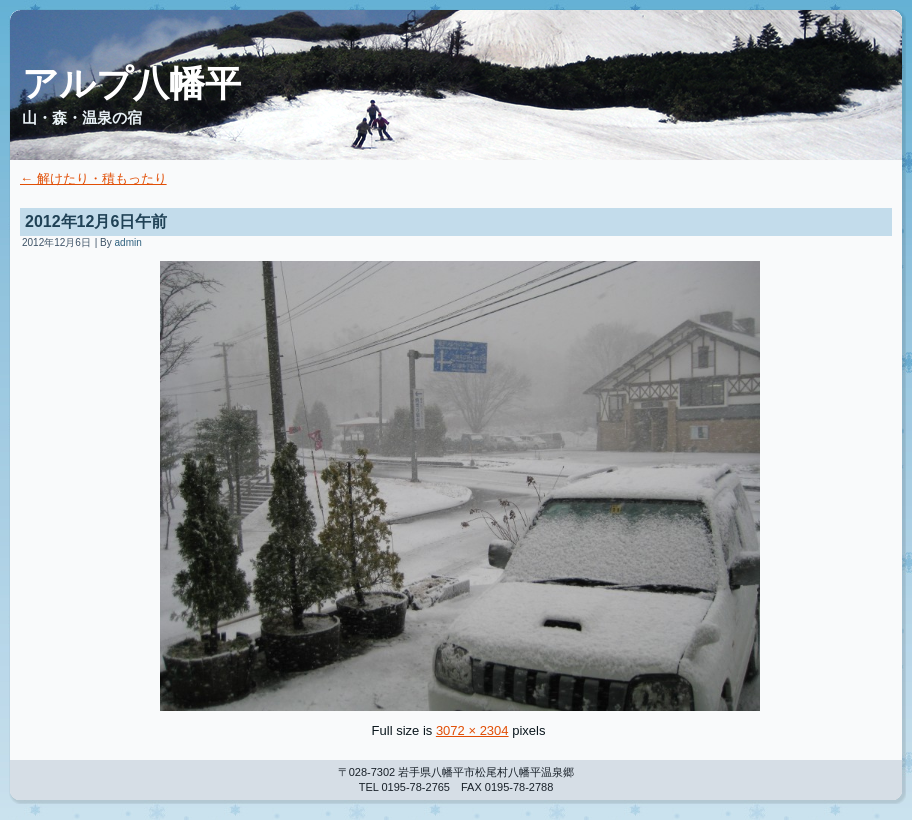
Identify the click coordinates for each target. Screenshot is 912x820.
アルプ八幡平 (131, 83)
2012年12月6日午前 (96, 221)
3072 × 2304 (472, 730)
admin (128, 242)
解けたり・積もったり (93, 178)
